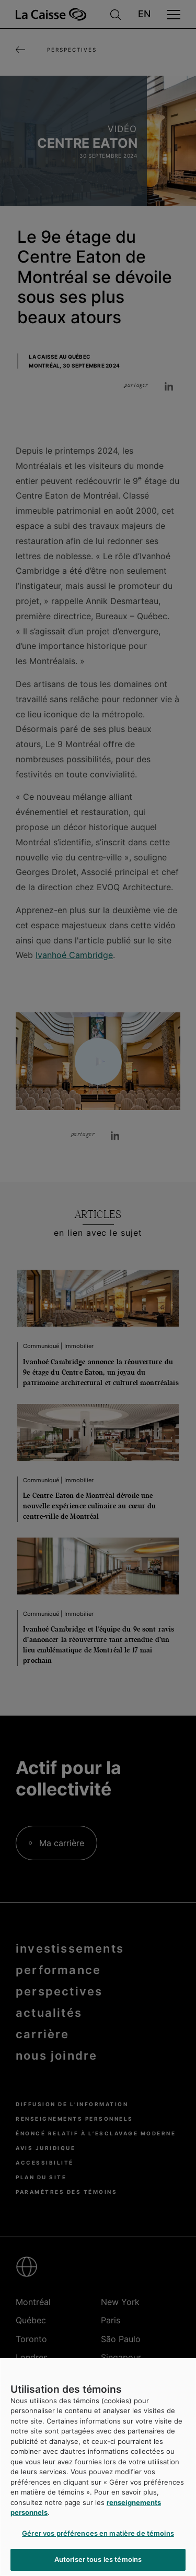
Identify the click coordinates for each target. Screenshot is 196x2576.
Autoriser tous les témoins (98, 2559)
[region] (98, 2467)
